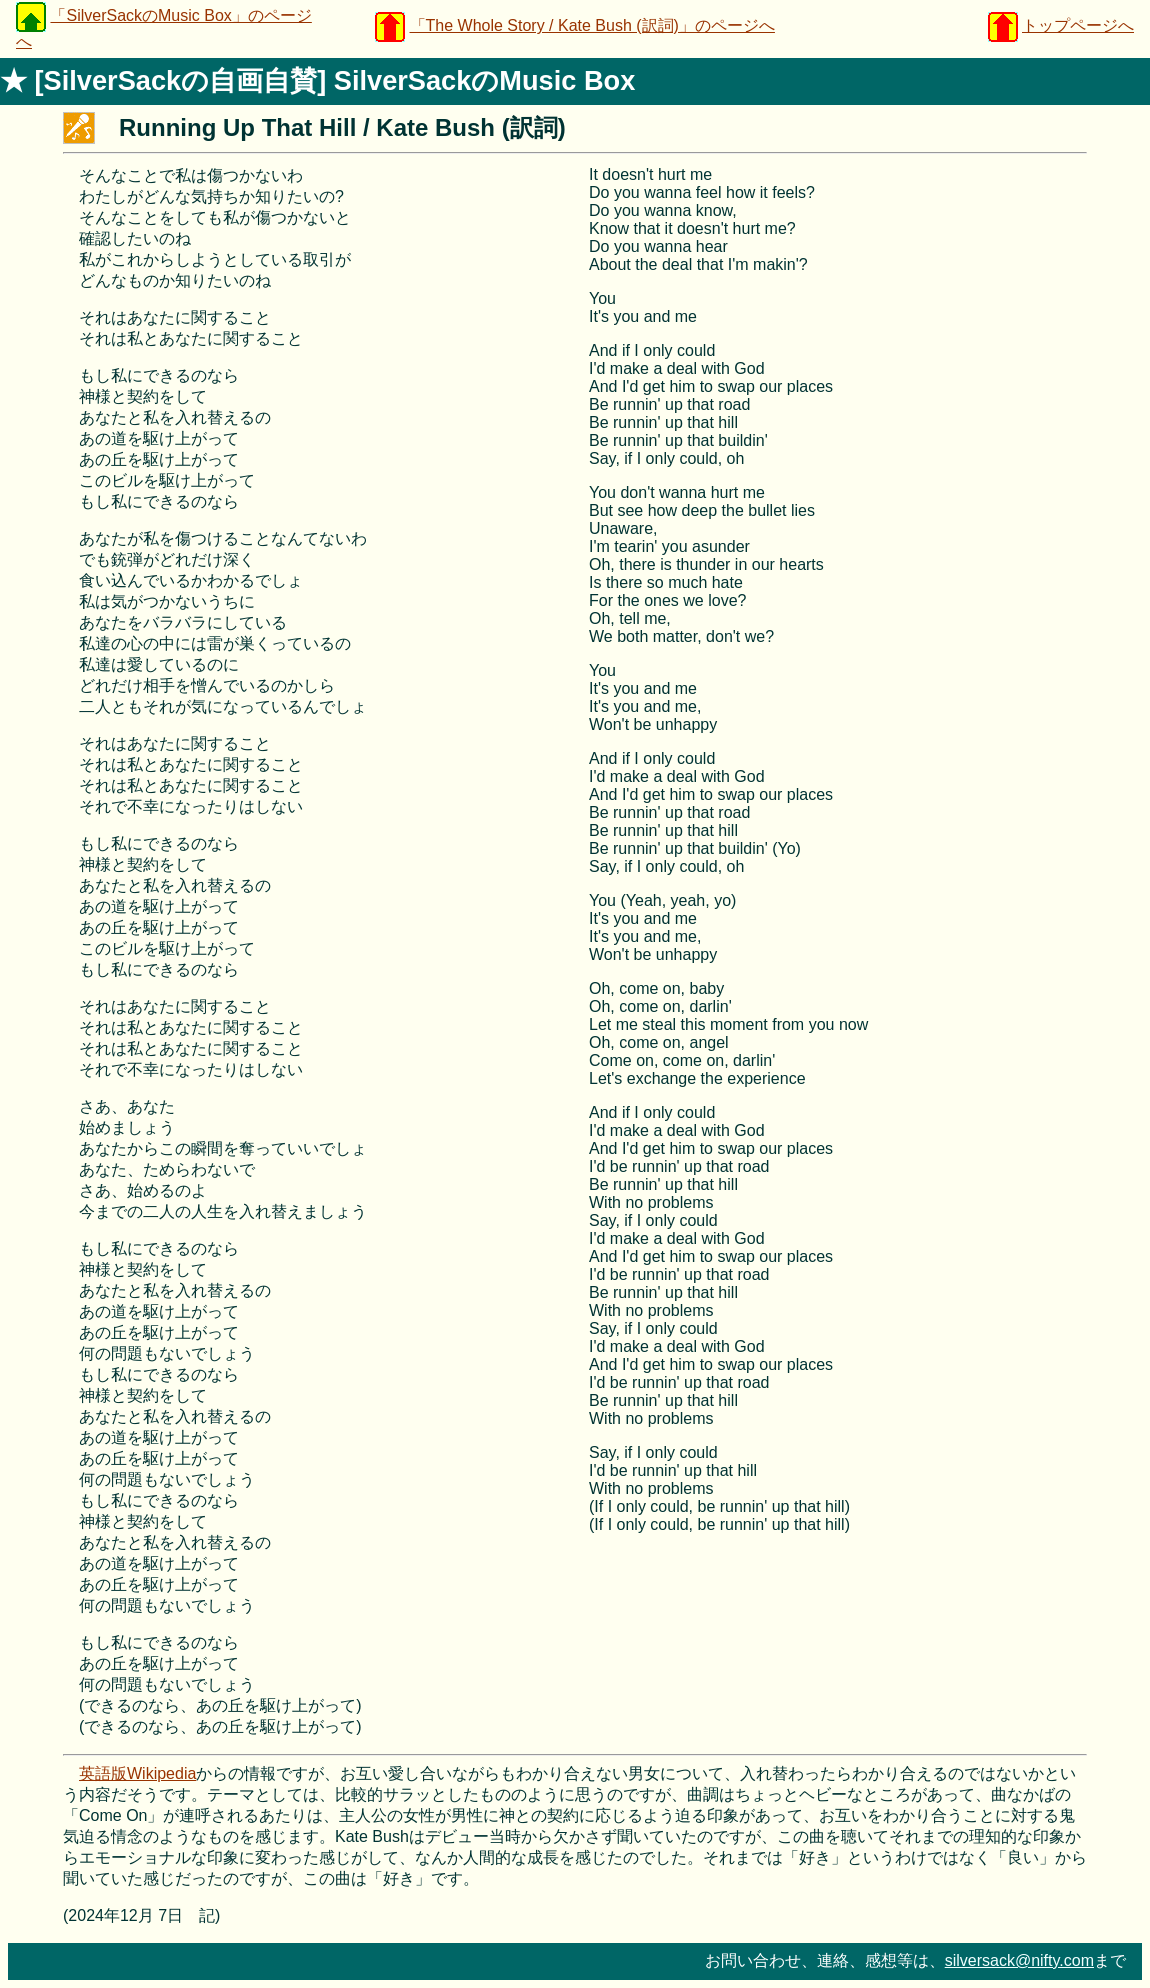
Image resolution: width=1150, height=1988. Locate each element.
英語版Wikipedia (137, 1773)
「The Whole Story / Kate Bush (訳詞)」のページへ (592, 25)
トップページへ (1078, 25)
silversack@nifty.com (1019, 1960)
